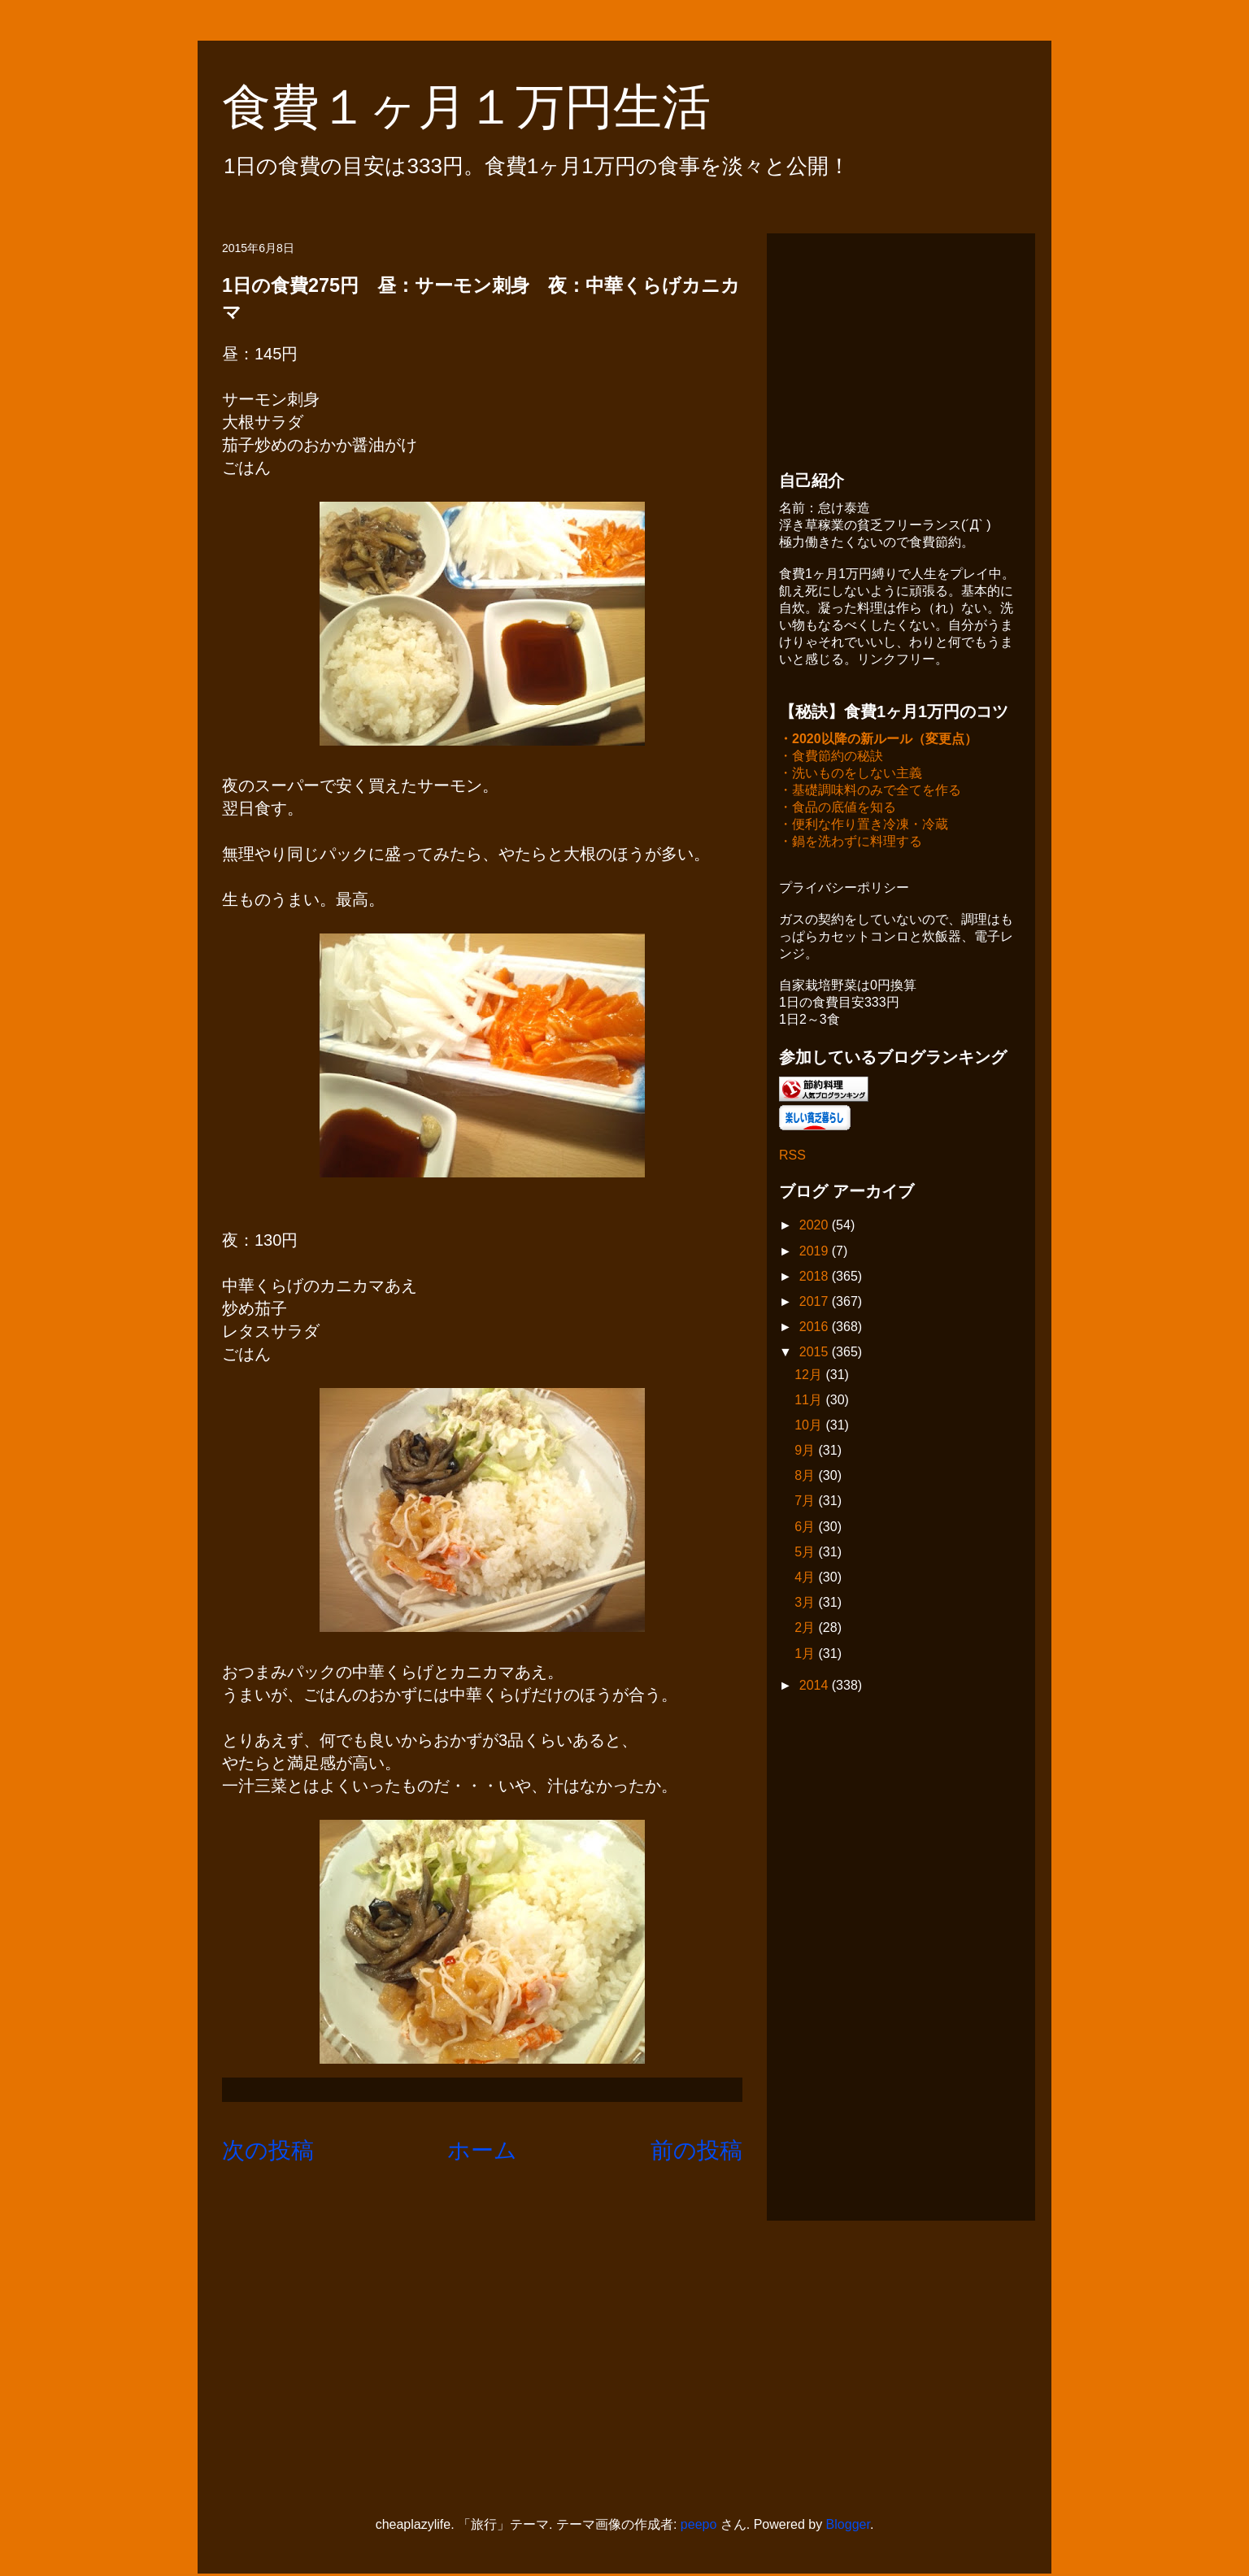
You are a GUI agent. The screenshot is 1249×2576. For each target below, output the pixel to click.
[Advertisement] (901, 347)
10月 (809, 1427)
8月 (806, 1477)
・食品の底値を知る (837, 809)
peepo (699, 2526)
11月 (809, 1401)
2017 (815, 1303)
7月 (806, 1502)
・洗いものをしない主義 (850, 774)
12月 (809, 1376)
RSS (792, 1157)
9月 (806, 1452)
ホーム (482, 2150)
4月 (806, 1579)
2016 (815, 1328)
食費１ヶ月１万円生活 (490, 107)
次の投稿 (268, 2150)
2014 (815, 1687)
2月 (806, 1629)
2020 (815, 1227)
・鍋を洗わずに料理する (850, 843)
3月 (806, 1604)
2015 (815, 1353)
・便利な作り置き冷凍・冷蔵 (863, 826)
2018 (815, 1278)
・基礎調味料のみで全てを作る (870, 791)
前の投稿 (696, 2150)
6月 (806, 1528)
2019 (815, 1253)
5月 (806, 1553)
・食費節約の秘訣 (831, 757)
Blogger (848, 2526)
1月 (806, 1655)
